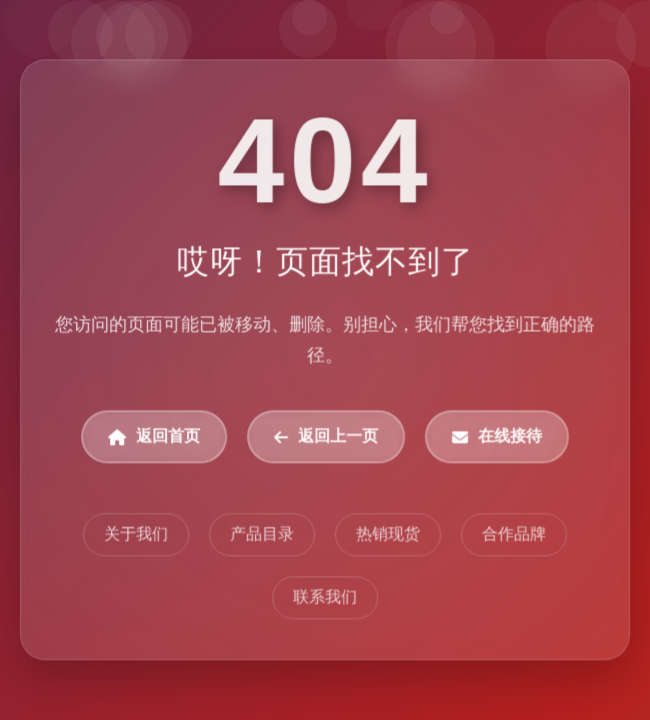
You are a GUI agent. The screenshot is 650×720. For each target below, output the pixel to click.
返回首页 (154, 437)
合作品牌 (514, 534)
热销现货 (388, 534)
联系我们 (325, 597)
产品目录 (262, 534)
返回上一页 (326, 437)
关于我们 (136, 534)
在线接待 (497, 437)
